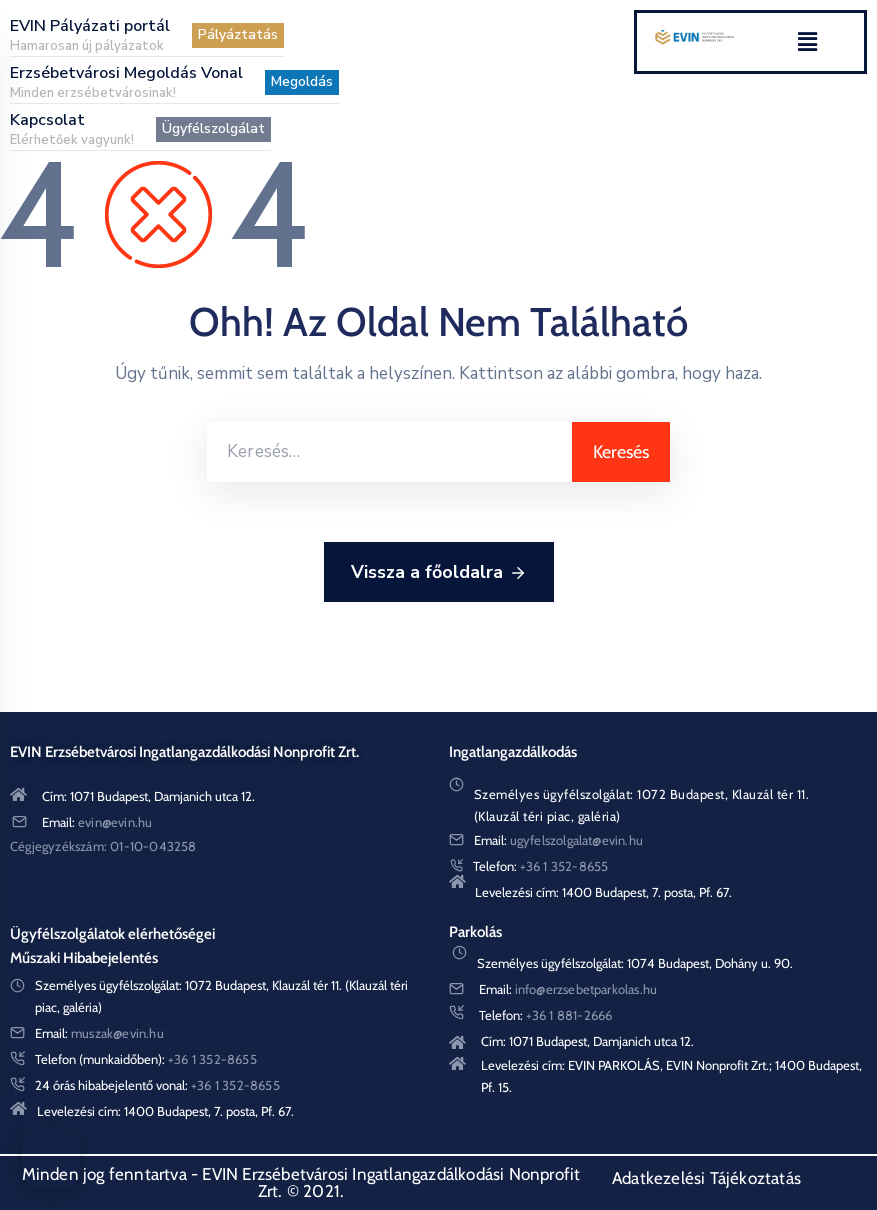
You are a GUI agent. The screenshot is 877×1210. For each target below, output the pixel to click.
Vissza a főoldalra (439, 573)
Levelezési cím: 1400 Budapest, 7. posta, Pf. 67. (603, 892)
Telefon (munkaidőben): (146, 1059)
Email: (97, 822)
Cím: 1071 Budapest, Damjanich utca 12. (148, 796)
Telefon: (541, 866)
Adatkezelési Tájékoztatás (706, 1178)
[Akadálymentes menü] (51, 1159)
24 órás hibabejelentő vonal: (157, 1085)
